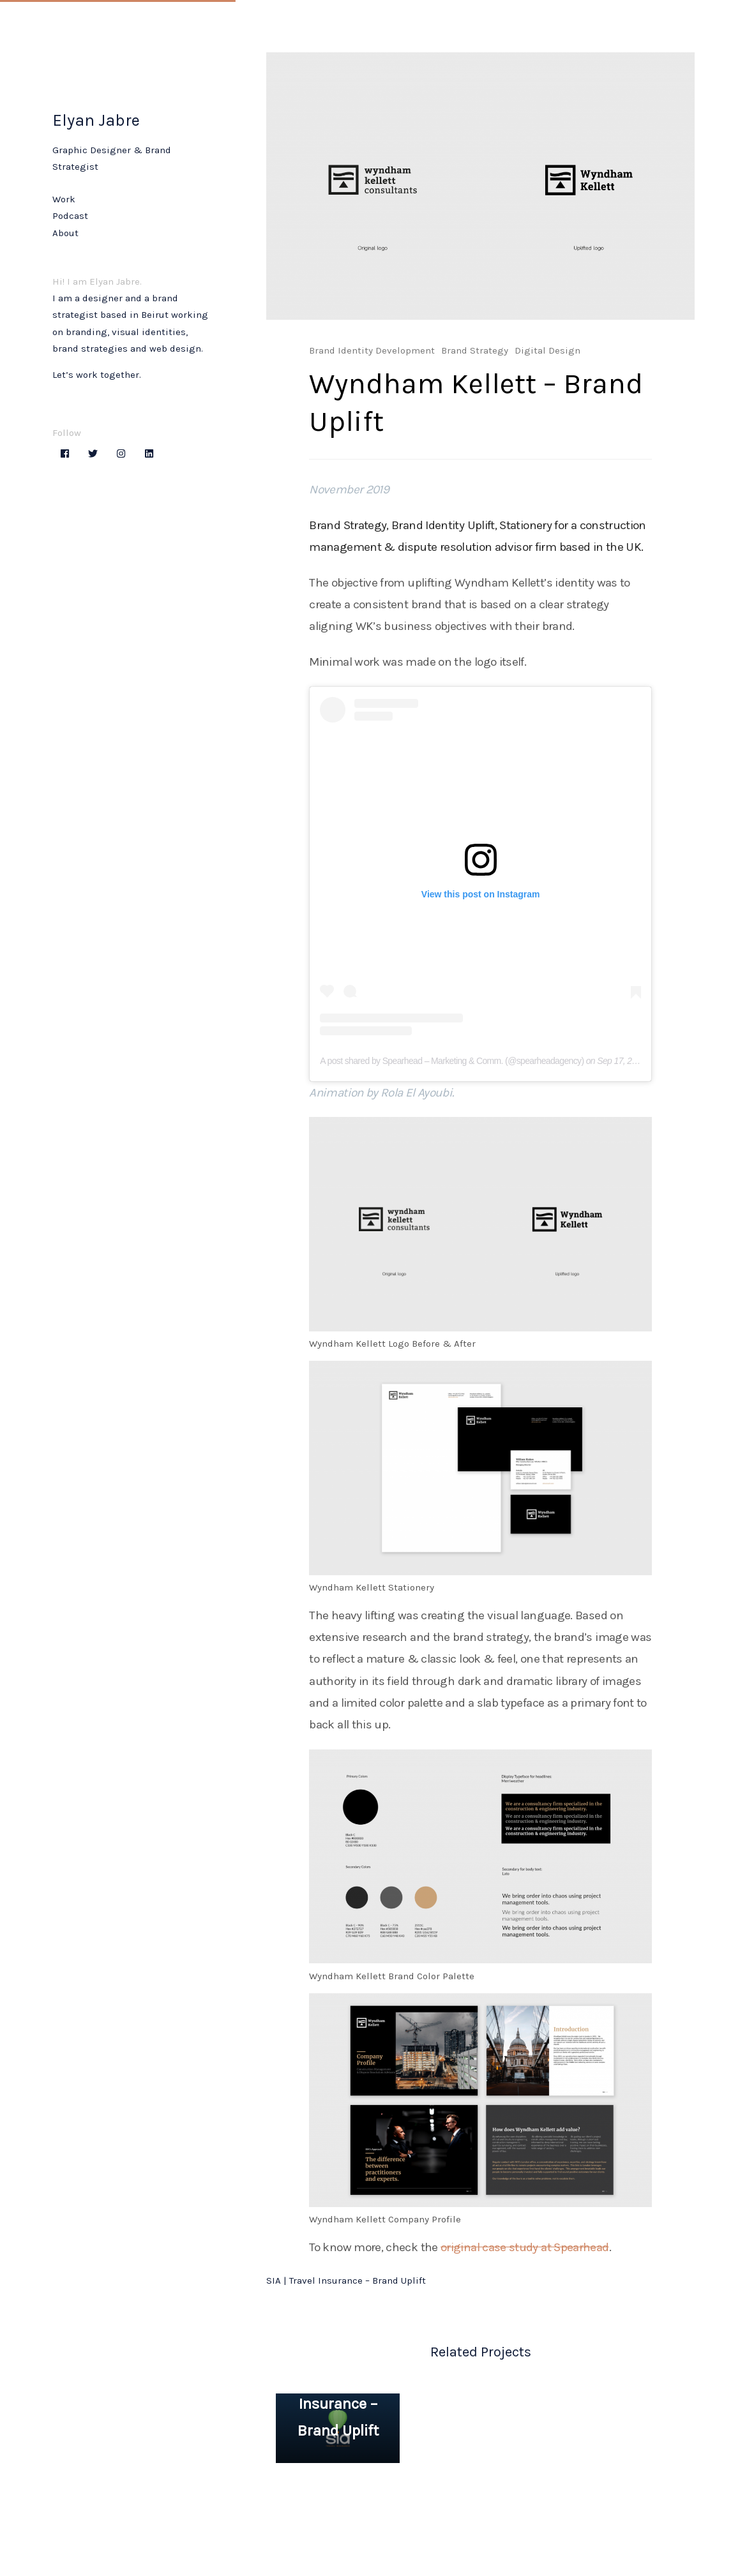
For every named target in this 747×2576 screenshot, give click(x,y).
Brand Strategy (474, 350)
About (65, 233)
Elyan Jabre (96, 120)
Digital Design (547, 350)
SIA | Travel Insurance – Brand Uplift (346, 2280)
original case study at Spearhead (525, 2247)
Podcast (70, 215)
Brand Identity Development (372, 350)
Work (63, 199)
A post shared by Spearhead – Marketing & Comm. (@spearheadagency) (452, 1061)
